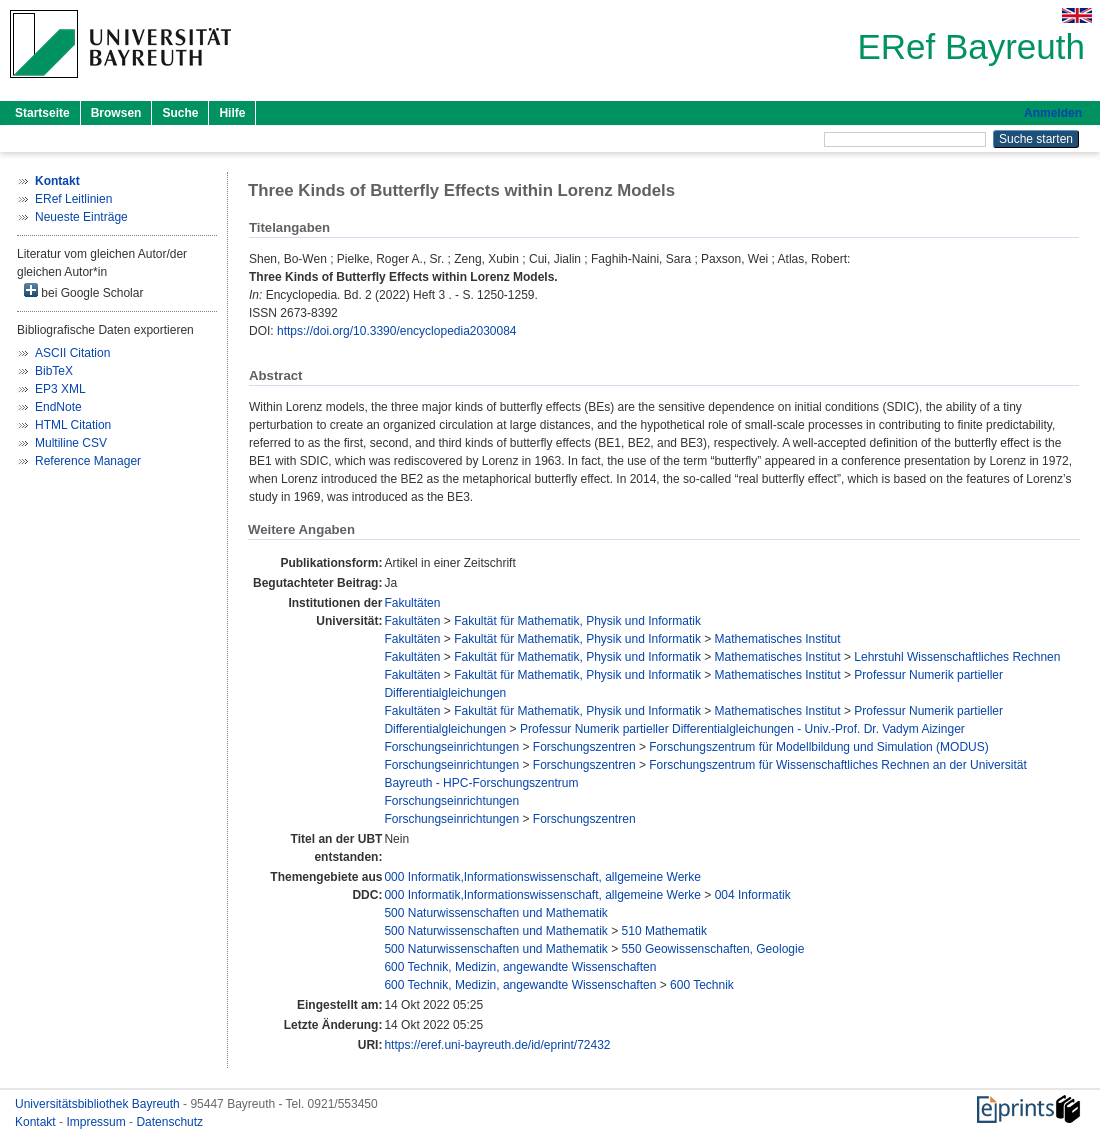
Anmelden (1053, 113)
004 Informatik (753, 895)
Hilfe (232, 113)
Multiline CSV (71, 443)
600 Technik (702, 985)
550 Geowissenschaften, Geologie (713, 949)
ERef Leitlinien (73, 199)
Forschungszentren (584, 747)
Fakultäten (412, 603)
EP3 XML (60, 389)
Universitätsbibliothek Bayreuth (99, 1104)
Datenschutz (169, 1122)
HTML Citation (73, 425)
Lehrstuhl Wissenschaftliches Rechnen (957, 657)
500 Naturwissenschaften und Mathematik (495, 913)
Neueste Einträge (81, 217)
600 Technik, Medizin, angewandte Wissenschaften (520, 967)
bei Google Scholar (83, 291)
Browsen (116, 113)
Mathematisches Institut (778, 639)
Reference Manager (88, 461)
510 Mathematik (664, 931)
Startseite (42, 113)
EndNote (58, 407)
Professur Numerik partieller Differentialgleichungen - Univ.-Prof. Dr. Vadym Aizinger (742, 729)
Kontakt (37, 1122)
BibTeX (54, 371)
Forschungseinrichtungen (451, 747)
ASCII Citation (72, 353)
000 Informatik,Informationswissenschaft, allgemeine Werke (542, 877)
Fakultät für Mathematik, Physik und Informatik (577, 621)
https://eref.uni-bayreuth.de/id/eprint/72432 (497, 1045)
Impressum (97, 1122)
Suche (180, 113)
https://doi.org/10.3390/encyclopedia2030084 (397, 331)
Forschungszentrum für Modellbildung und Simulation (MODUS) (818, 747)
